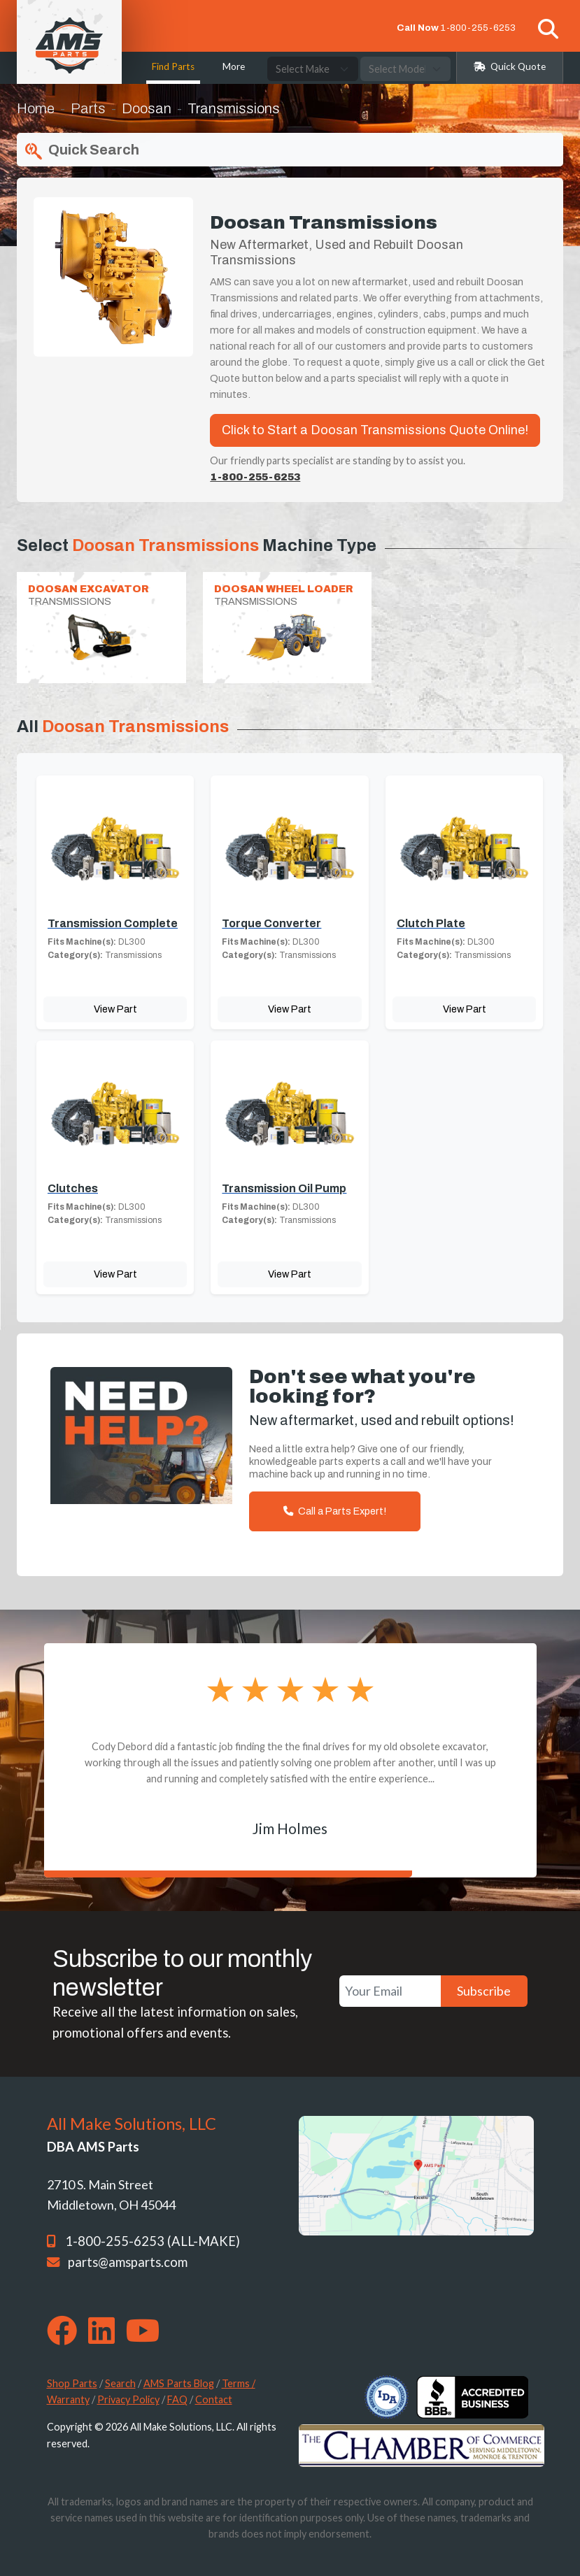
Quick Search (80, 151)
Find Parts (173, 66)
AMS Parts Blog (178, 2383)
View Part (115, 1009)
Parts (88, 108)
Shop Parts (72, 2383)
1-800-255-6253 (478, 27)
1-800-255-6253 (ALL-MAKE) (152, 2241)
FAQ (177, 2399)
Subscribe (484, 1990)
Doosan (146, 108)
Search (120, 2383)
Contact (213, 2399)
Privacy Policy (128, 2399)
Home (36, 108)
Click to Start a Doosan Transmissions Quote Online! (375, 430)
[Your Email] (390, 1991)
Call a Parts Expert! (334, 1511)
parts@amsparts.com (128, 2262)
